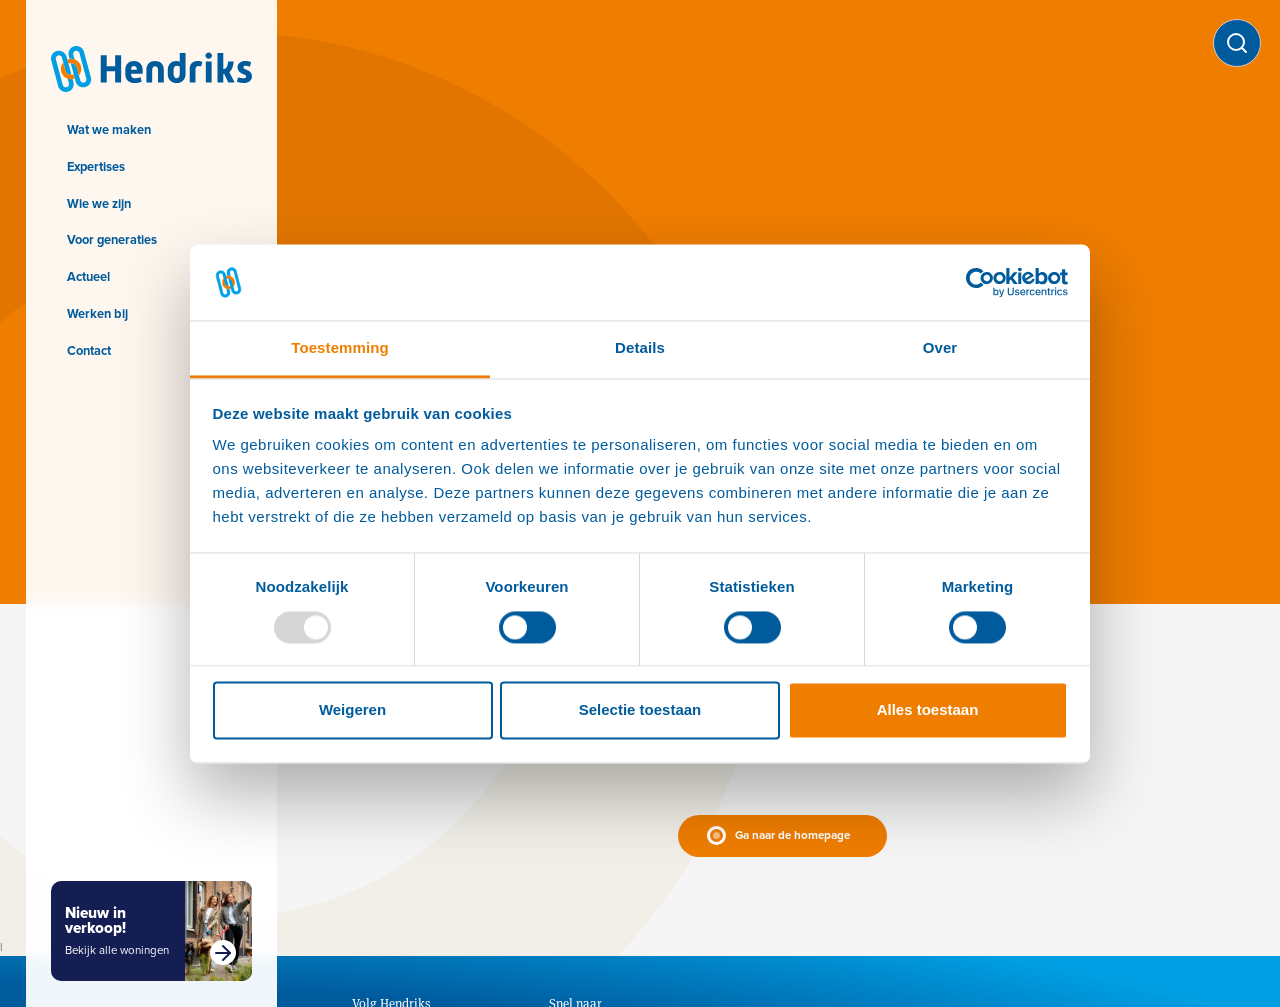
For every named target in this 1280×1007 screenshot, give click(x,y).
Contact (89, 350)
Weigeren (352, 710)
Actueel (88, 276)
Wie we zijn (99, 203)
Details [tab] (640, 348)
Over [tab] (940, 348)
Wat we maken (109, 129)
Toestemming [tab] (340, 348)
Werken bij (97, 313)
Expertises (96, 166)
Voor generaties (112, 239)
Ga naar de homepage (792, 835)
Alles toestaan (928, 710)
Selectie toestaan (640, 710)
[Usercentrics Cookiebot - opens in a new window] (980, 282)
